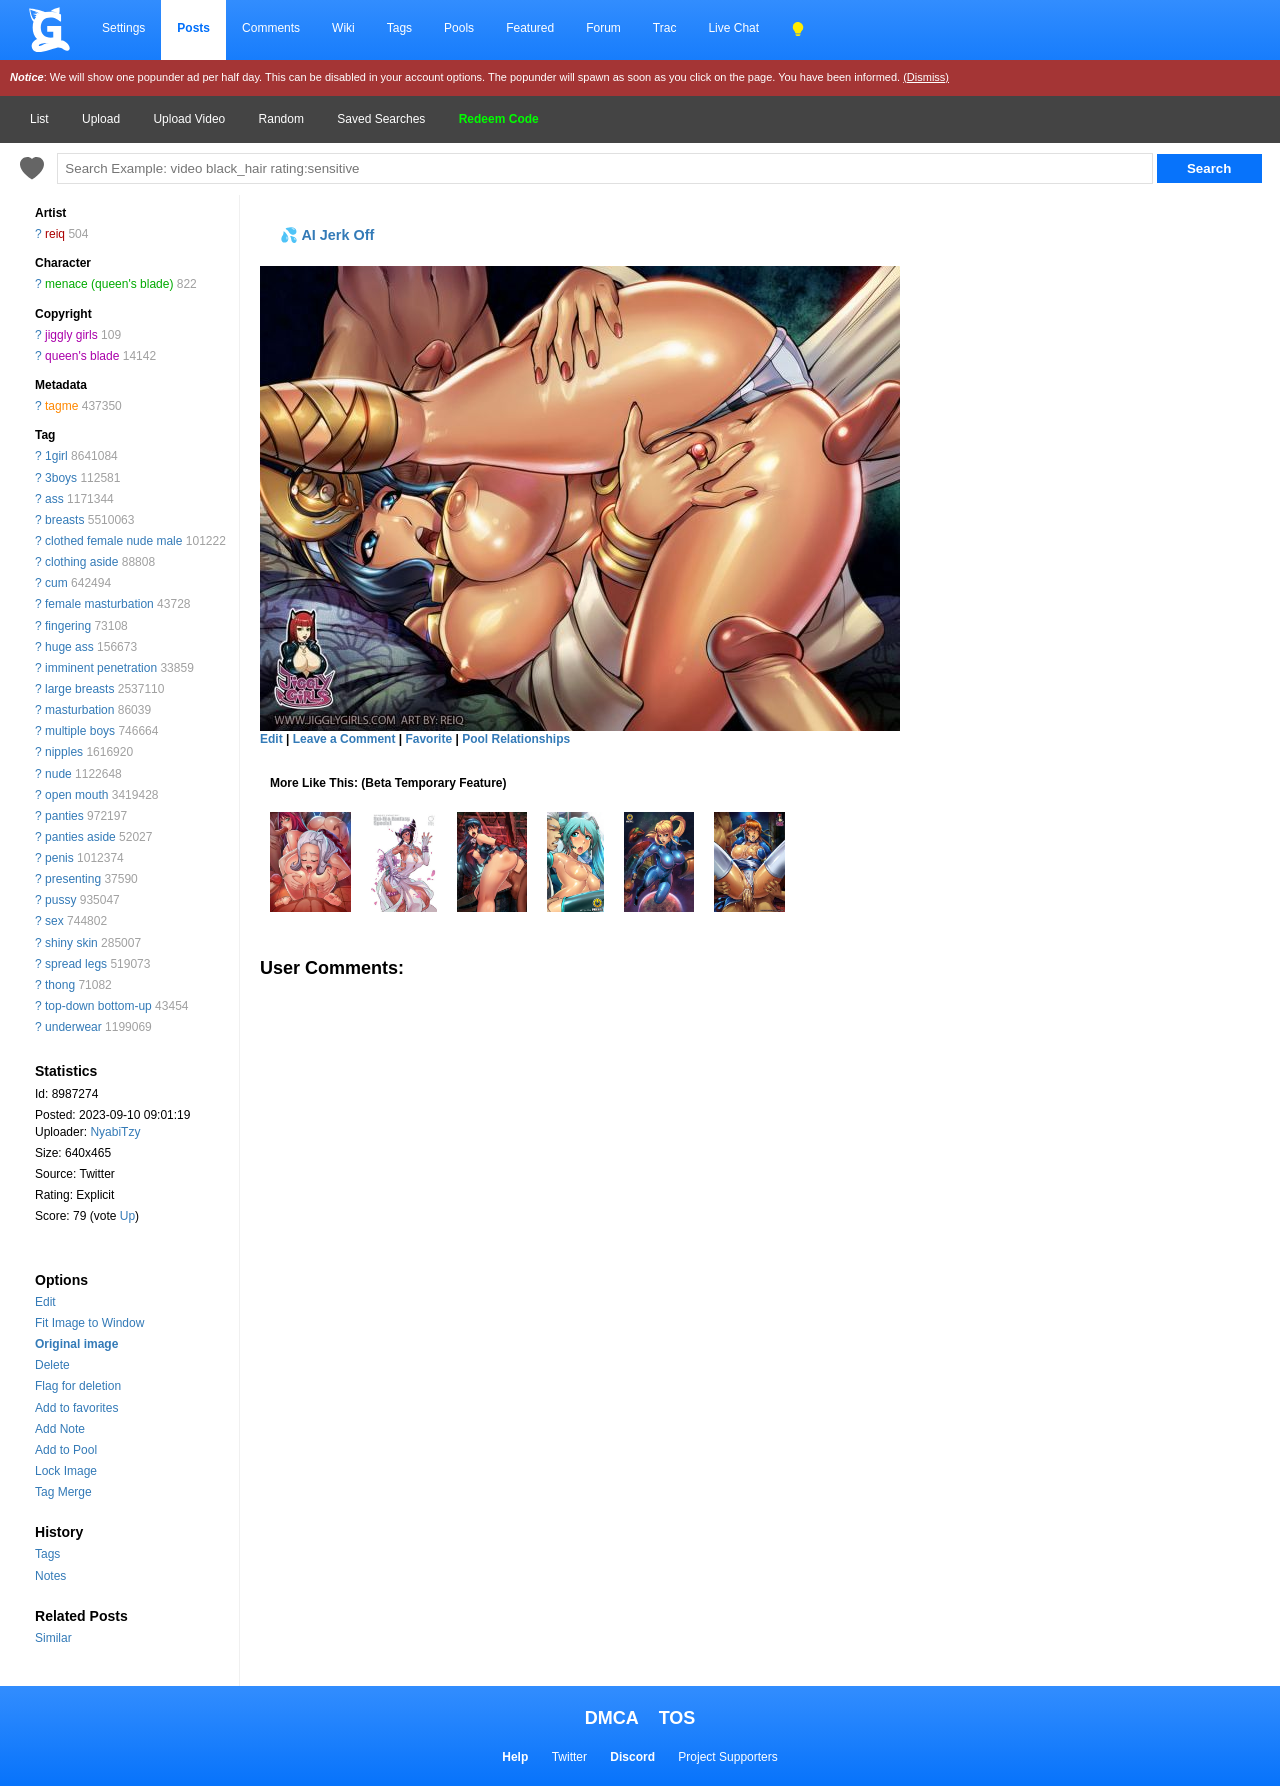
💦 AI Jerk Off (327, 235)
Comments (271, 28)
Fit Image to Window (89, 1323)
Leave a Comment (344, 739)
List (39, 119)
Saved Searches (381, 119)
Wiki (343, 28)
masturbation (79, 710)
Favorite (428, 739)
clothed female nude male (113, 541)
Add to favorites (76, 1408)
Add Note (60, 1429)
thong (60, 985)
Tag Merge (63, 1492)
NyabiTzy (115, 1132)
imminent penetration (101, 668)
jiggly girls (71, 335)
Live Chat (733, 28)
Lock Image (66, 1471)
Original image (76, 1344)
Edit (45, 1302)
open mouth (76, 795)
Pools (459, 28)
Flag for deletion (78, 1386)
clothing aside (81, 562)
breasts (64, 520)
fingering (68, 626)
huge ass (69, 647)
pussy (60, 900)
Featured (530, 28)
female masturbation (99, 604)
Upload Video (189, 119)
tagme (61, 406)
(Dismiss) (926, 77)
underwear (73, 1027)
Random (281, 119)
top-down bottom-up (98, 1006)
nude (58, 774)
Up (127, 1216)
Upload (101, 119)
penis (59, 858)
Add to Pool (66, 1450)
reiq (55, 234)
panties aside (80, 837)
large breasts (79, 689)
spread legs (76, 964)
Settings (123, 28)
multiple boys (80, 731)
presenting (73, 879)
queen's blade (82, 356)
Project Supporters (727, 1757)
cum (56, 583)
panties (64, 816)
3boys (61, 478)
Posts (193, 28)
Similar (53, 1638)
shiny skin (71, 943)
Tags (399, 28)
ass (54, 499)
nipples (64, 752)
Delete (52, 1365)
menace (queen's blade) (109, 284)
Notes (50, 1576)
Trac (665, 28)
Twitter (569, 1757)
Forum (603, 28)
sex (54, 921)
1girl (56, 456)
